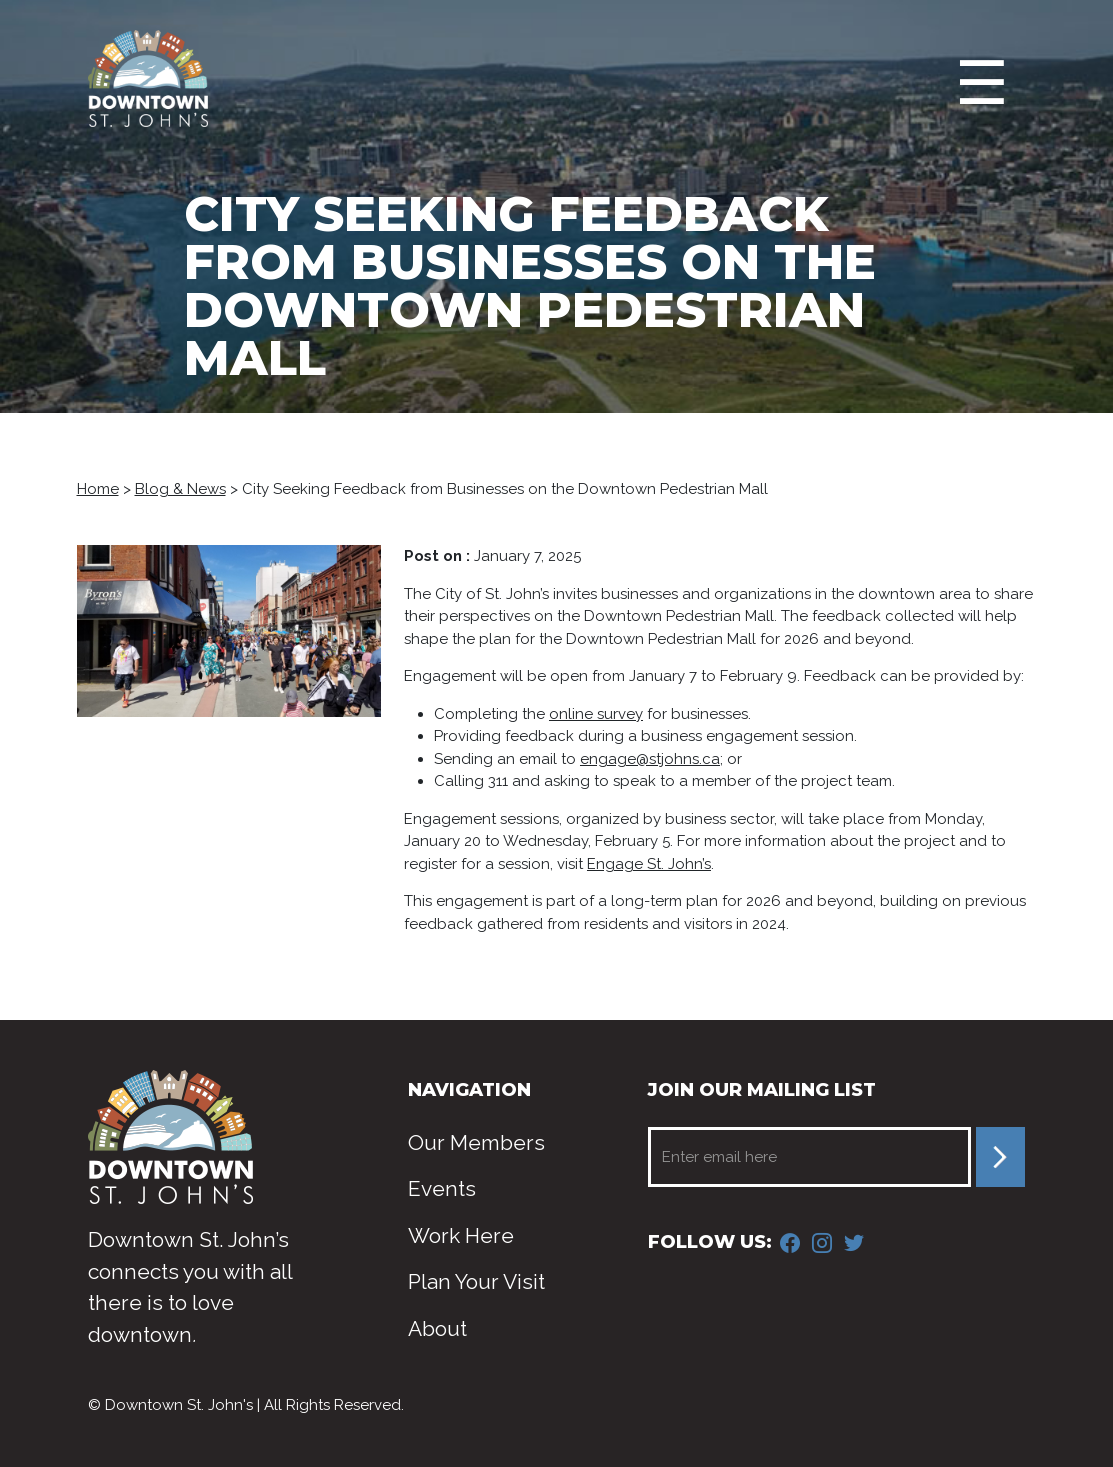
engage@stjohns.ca (650, 759)
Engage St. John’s (649, 864)
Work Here (461, 1235)
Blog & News (180, 489)
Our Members (476, 1142)
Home (98, 489)
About (437, 1328)
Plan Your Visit (476, 1281)
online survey (596, 714)
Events (442, 1188)
